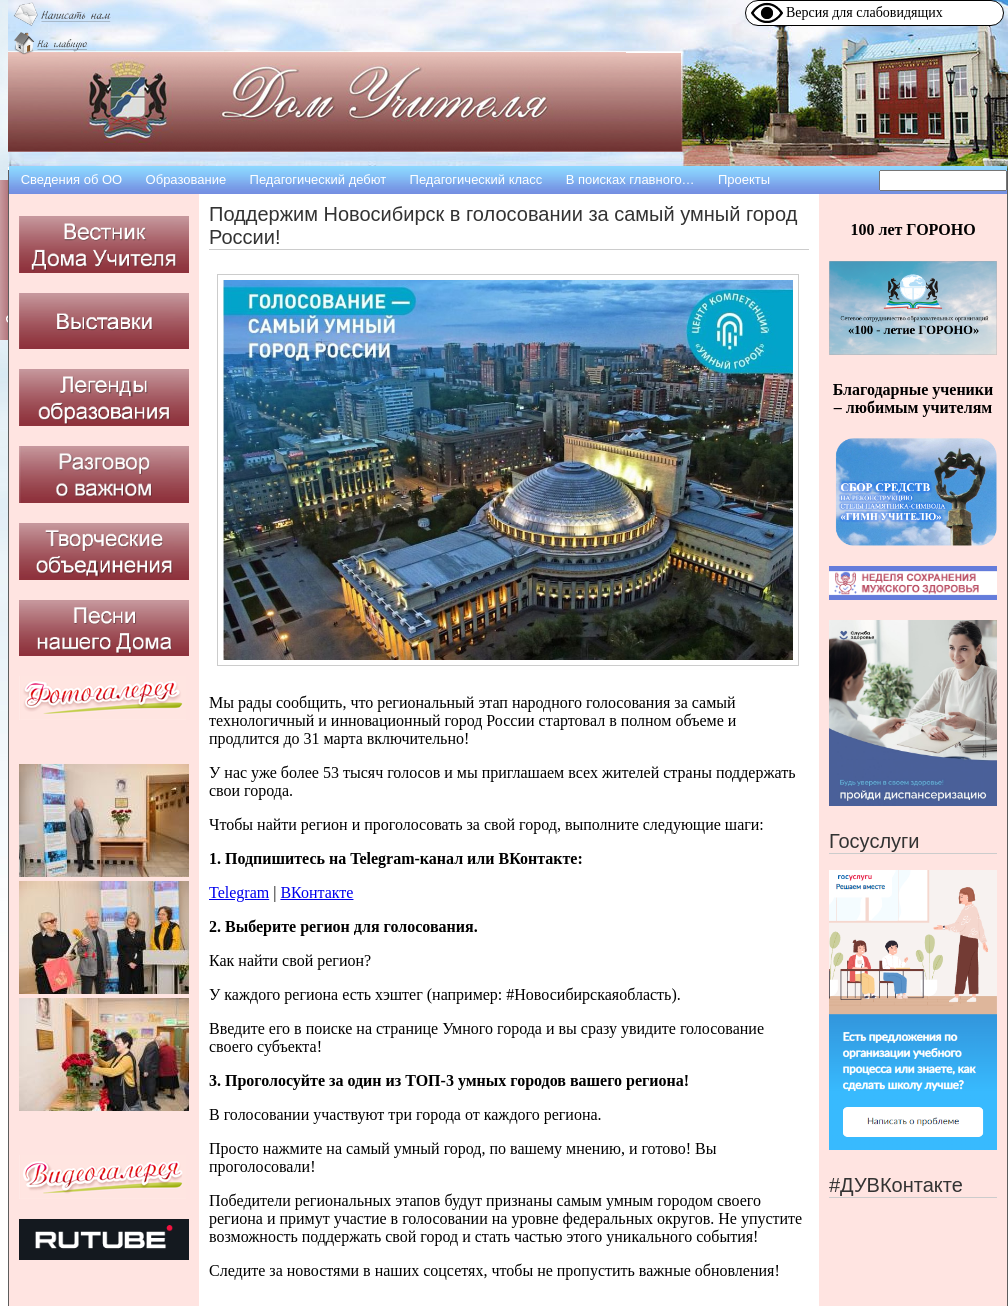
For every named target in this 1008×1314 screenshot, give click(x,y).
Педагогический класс (476, 179)
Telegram (239, 892)
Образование (186, 179)
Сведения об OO (72, 179)
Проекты (744, 179)
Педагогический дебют (318, 179)
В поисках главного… (630, 179)
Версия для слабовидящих (864, 12)
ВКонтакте (316, 892)
